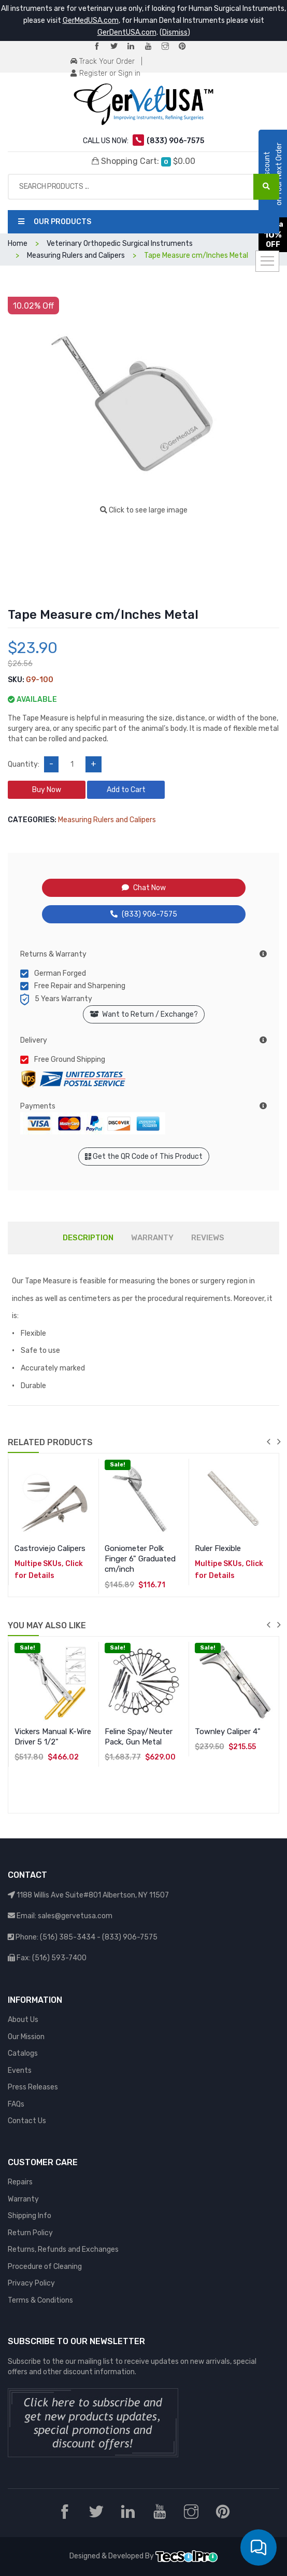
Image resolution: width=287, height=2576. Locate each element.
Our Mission (26, 2036)
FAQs (16, 2104)
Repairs (20, 2182)
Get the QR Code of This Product (144, 1156)
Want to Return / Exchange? (144, 1014)
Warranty (23, 2199)
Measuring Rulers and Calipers (107, 819)
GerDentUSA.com (126, 32)
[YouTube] (152, 47)
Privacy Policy (31, 2283)
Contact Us (27, 2120)
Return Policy (30, 2232)
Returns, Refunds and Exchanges (63, 2249)
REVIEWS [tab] (207, 1237)
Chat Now (144, 887)
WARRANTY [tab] (152, 1237)
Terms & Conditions (40, 2300)
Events (20, 2070)
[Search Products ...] (266, 187)
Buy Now (46, 789)
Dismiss (175, 32)
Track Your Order (102, 61)
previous (268, 1441)
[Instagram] (169, 47)
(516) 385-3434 (67, 1937)
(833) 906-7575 (143, 914)
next (278, 1441)
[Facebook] (101, 47)
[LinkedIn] (135, 47)
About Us (23, 2019)
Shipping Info (29, 2215)
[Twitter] (118, 47)
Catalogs (23, 2053)
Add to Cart (126, 789)
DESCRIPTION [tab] (88, 1237)
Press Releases (33, 2087)
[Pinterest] (186, 47)
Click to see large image (144, 510)
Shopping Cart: (143, 161)
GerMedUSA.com (91, 20)
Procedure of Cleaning (45, 2266)
